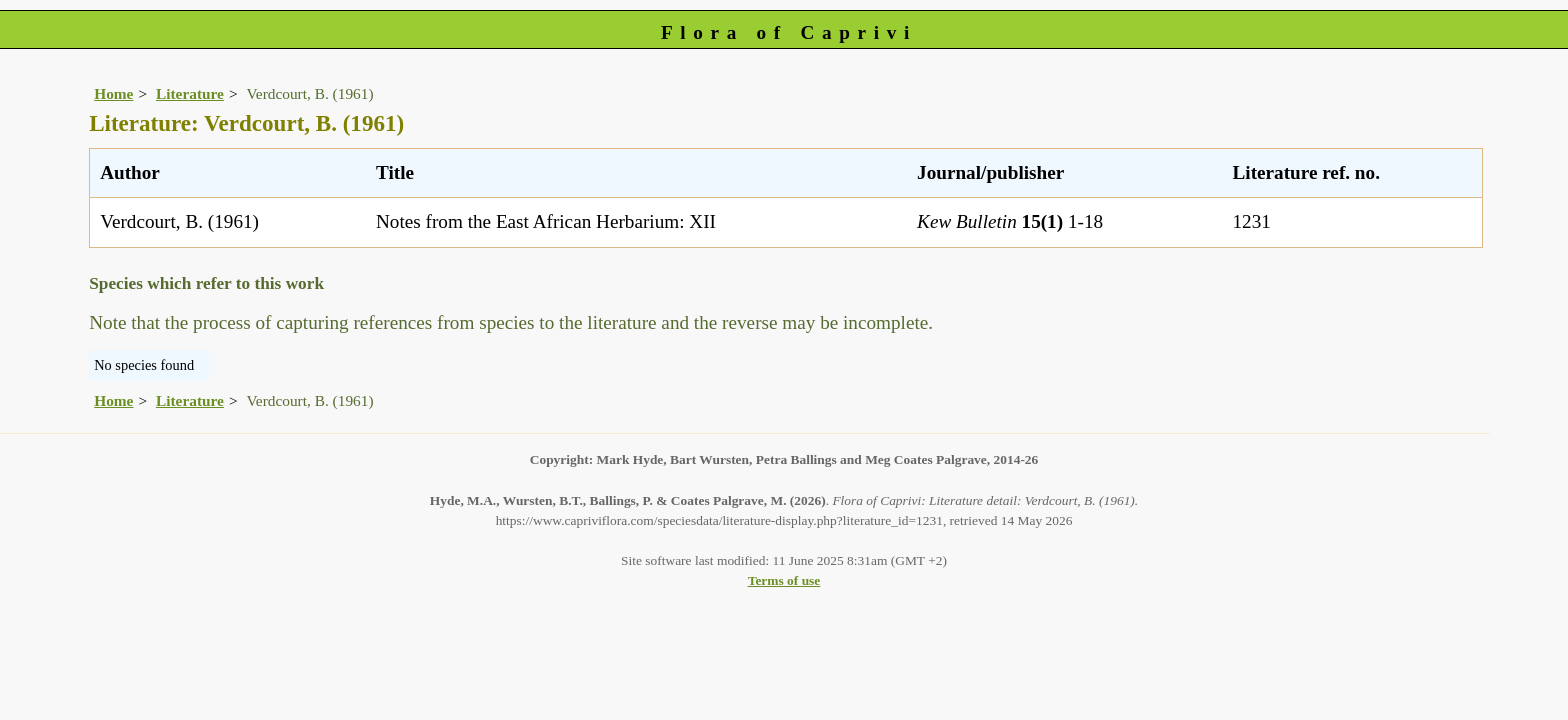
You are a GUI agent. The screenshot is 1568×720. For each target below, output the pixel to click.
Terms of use (784, 580)
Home (113, 93)
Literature (190, 93)
